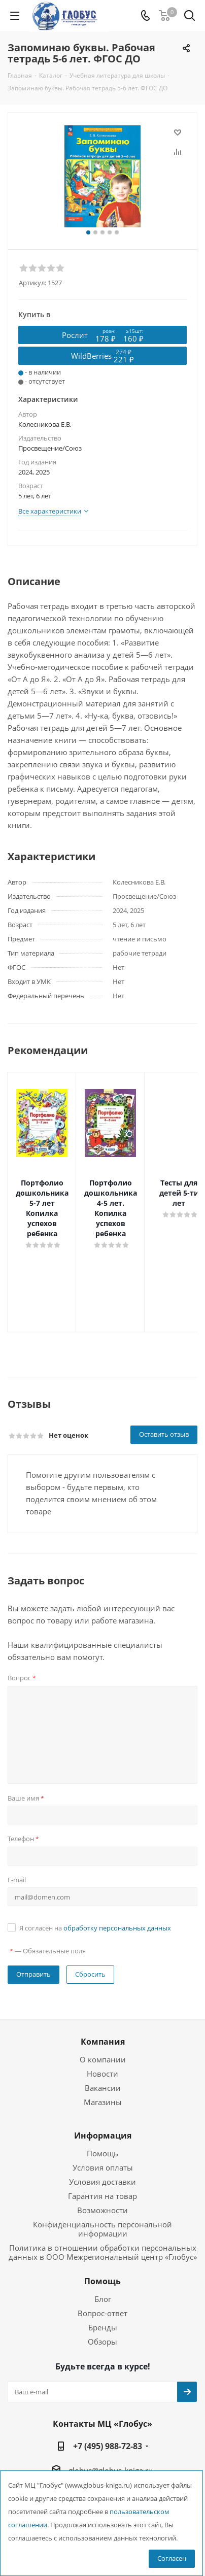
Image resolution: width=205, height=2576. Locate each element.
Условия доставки (102, 2141)
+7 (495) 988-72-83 (107, 2405)
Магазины (103, 2061)
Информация (102, 2094)
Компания (103, 2001)
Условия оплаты (103, 2127)
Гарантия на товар (102, 2155)
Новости (102, 2033)
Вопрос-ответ (102, 2272)
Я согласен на (95, 1887)
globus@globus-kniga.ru (111, 2430)
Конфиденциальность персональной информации (102, 2188)
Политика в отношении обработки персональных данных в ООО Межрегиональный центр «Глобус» (103, 2211)
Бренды (102, 2287)
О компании (103, 2019)
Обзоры (102, 2301)
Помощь (102, 2113)
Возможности (102, 2169)
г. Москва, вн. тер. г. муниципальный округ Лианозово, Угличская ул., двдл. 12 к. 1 (111, 2465)
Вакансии (103, 2047)
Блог (102, 2258)
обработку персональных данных (117, 1887)
